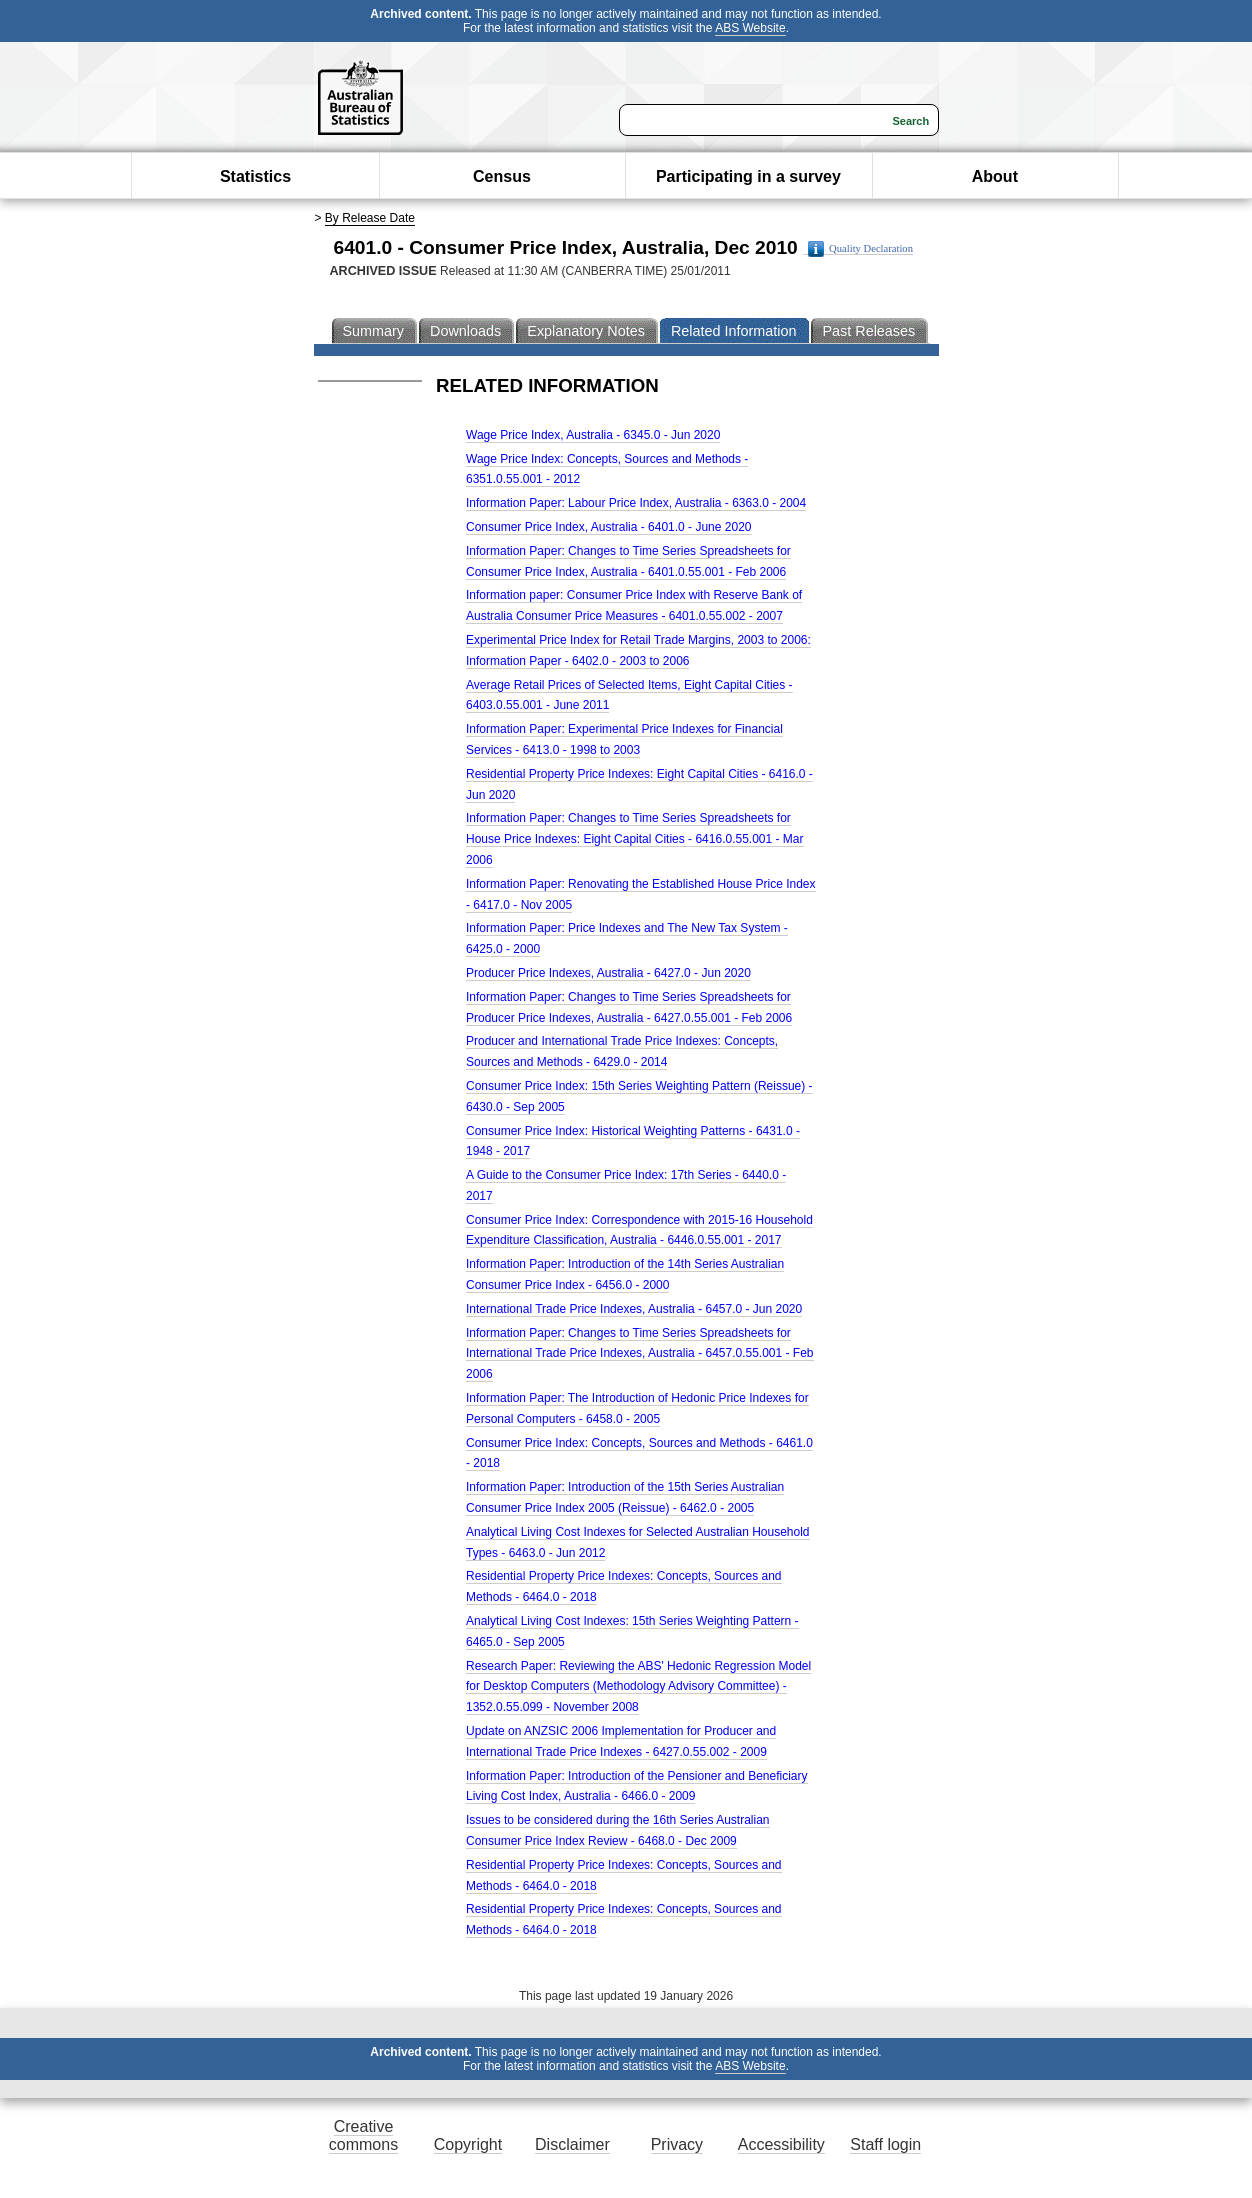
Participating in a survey (748, 176)
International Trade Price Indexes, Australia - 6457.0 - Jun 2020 (634, 1309)
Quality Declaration (860, 249)
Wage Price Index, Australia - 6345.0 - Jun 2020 (593, 435)
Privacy (677, 2144)
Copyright (468, 2144)
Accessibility (781, 2144)
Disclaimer (572, 2144)
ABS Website (750, 28)
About (995, 176)
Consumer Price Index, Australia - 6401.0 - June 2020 (609, 527)
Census (502, 176)
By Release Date (370, 218)
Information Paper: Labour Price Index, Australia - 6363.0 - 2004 (636, 503)
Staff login (885, 2144)
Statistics (255, 176)
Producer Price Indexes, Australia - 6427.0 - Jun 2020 (608, 973)
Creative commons (363, 2135)
